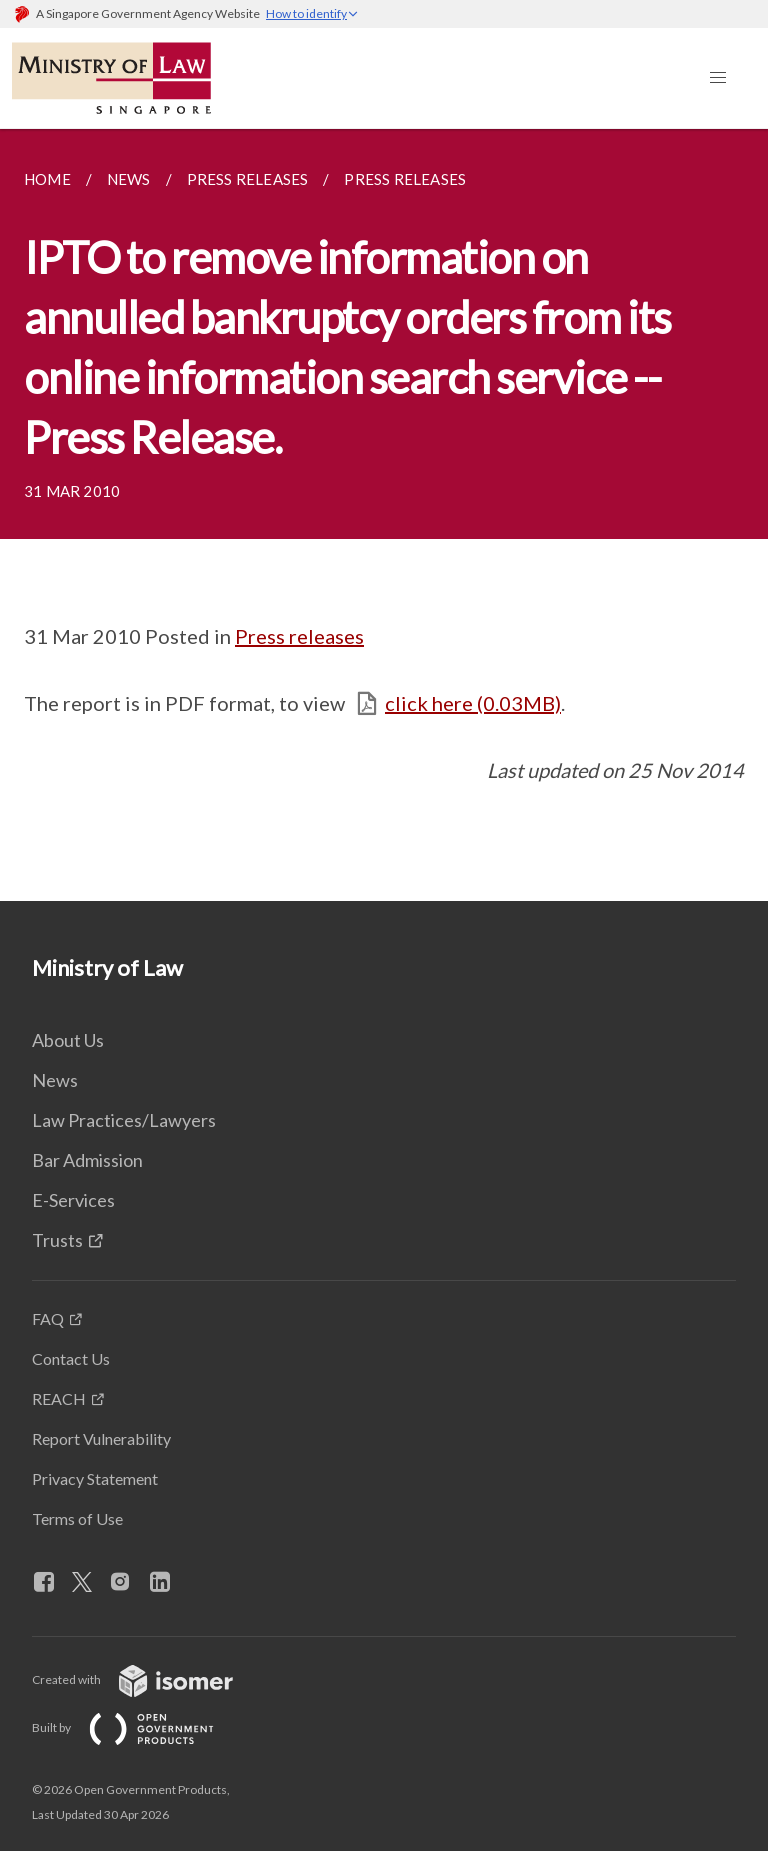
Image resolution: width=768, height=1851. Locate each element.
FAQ (48, 1318)
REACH (59, 1398)
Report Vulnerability (101, 1438)
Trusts (57, 1240)
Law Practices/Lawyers (124, 1120)
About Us (68, 1040)
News (55, 1080)
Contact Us (71, 1358)
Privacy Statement (95, 1478)
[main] (384, 515)
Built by (139, 1727)
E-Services (73, 1200)
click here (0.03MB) (473, 703)
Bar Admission (87, 1160)
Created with (148, 1679)
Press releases (299, 636)
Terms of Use (77, 1518)
